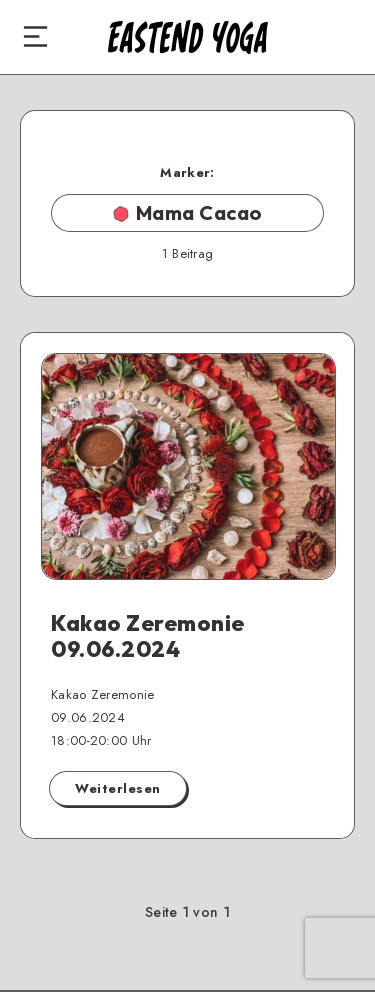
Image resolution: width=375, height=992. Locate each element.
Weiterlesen (118, 788)
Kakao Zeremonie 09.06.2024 (148, 636)
